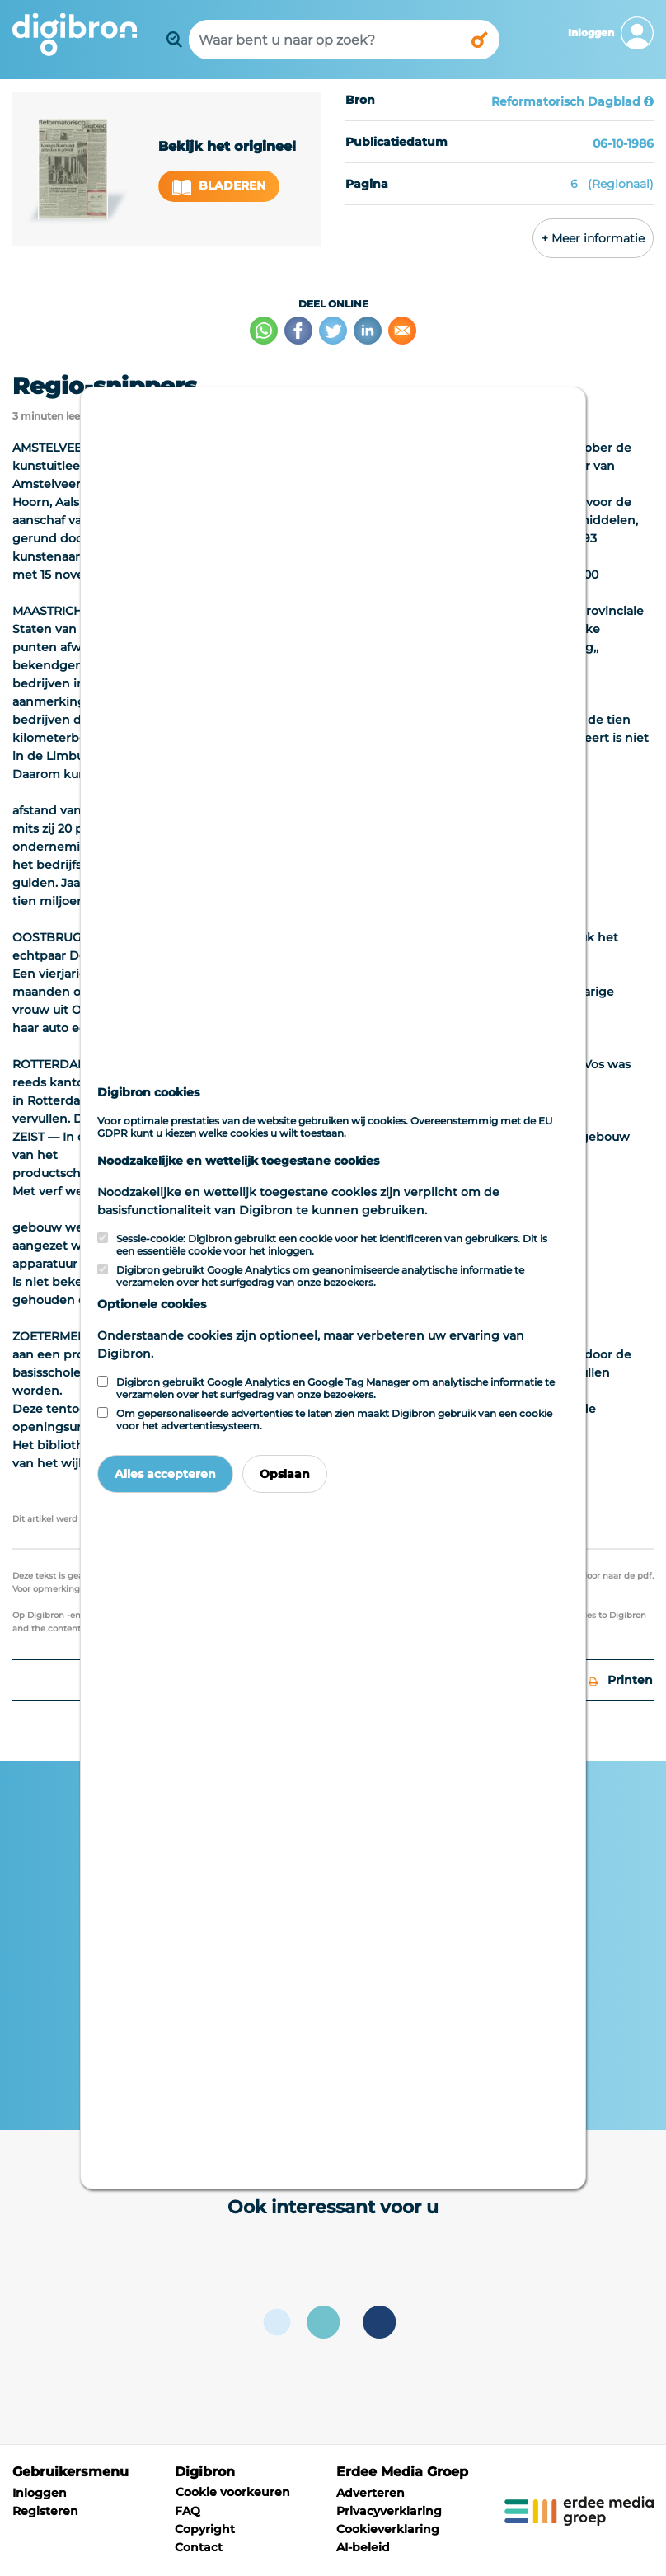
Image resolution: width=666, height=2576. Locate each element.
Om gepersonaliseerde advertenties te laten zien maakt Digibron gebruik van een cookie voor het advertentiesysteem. (334, 1419)
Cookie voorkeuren (233, 2492)
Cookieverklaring (387, 2529)
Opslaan (285, 1473)
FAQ (187, 2510)
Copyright (205, 2529)
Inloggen (39, 2492)
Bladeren (219, 186)
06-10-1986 (623, 143)
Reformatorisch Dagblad (565, 101)
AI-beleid (363, 2547)
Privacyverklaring (389, 2510)
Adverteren (370, 2492)
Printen (621, 1680)
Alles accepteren (165, 1473)
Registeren (45, 2510)
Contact (199, 2547)
